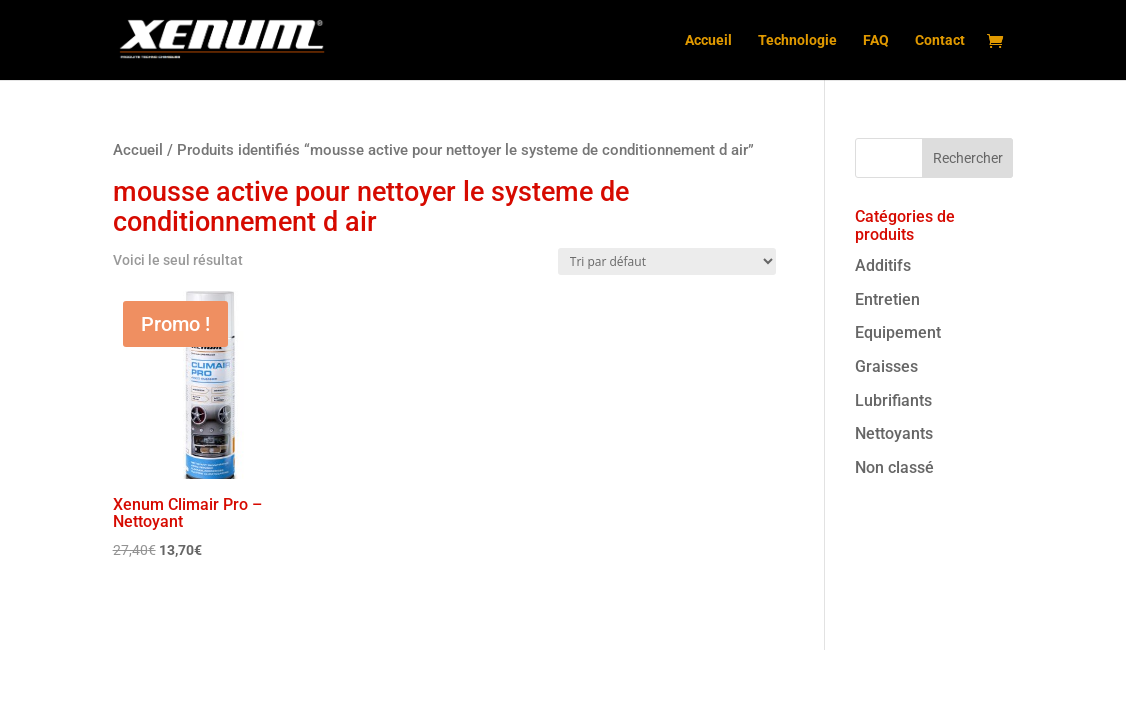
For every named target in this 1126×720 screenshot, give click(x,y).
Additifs (883, 265)
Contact (940, 40)
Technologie (797, 40)
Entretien (887, 299)
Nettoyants (894, 433)
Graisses (886, 366)
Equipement (898, 332)
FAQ (876, 40)
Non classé (894, 467)
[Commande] (667, 261)
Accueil (708, 40)
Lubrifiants (893, 400)
